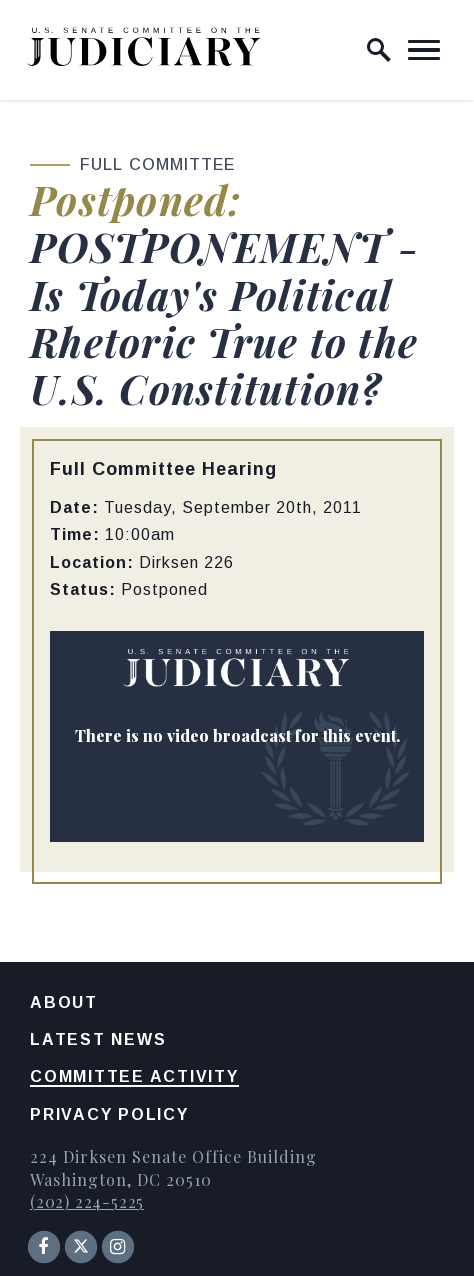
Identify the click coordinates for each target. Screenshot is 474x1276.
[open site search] (379, 50)
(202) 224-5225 (87, 1201)
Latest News (98, 1039)
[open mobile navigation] (424, 50)
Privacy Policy (109, 1114)
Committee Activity (134, 1076)
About (64, 1002)
